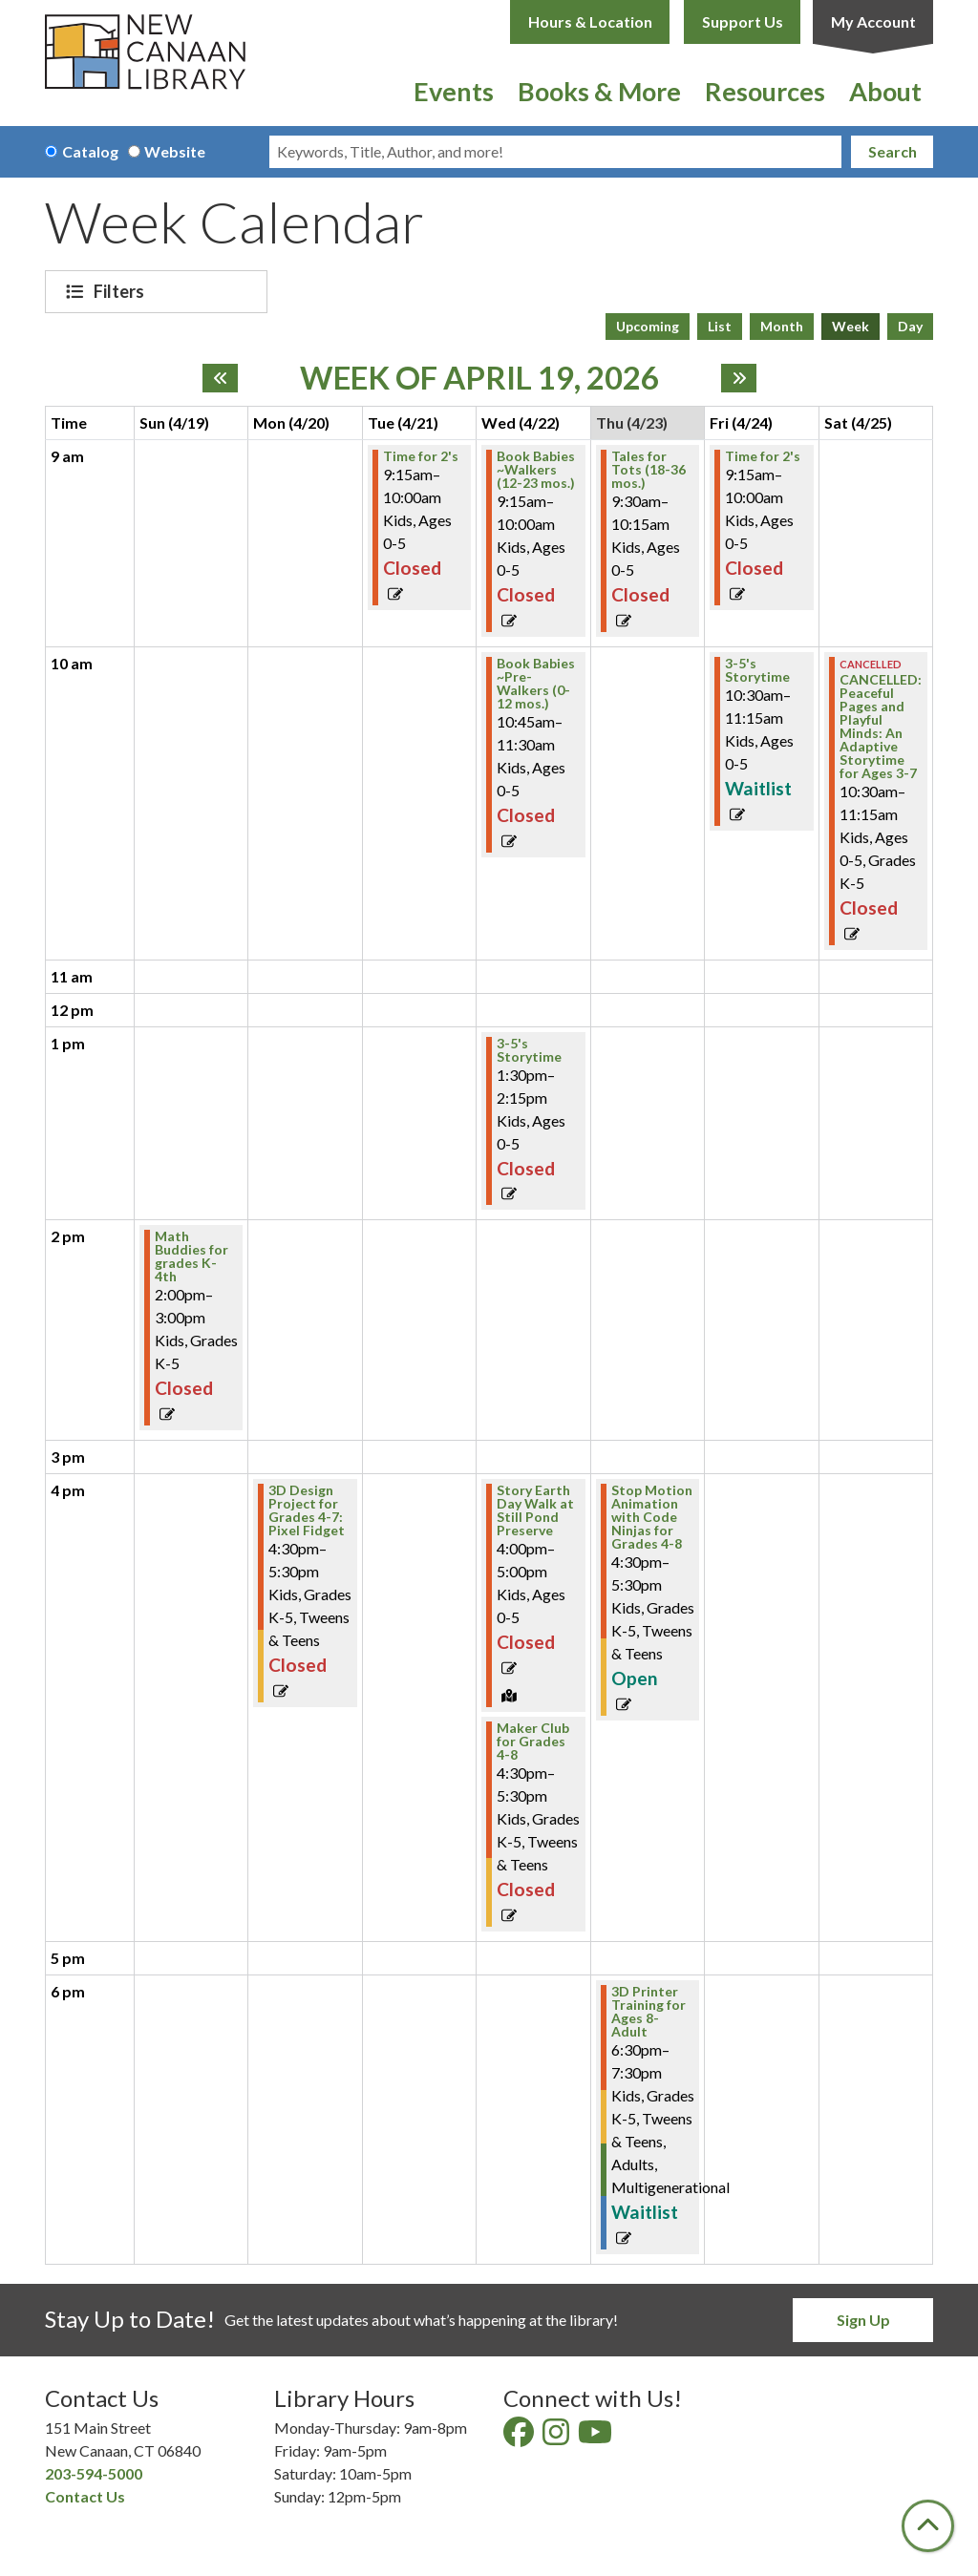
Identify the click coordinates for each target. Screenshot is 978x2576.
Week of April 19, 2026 (479, 378)
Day (910, 326)
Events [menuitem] (454, 91)
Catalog (90, 151)
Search (892, 151)
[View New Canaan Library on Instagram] (557, 2437)
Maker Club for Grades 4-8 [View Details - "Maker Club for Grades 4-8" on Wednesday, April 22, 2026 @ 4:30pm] (533, 1741)
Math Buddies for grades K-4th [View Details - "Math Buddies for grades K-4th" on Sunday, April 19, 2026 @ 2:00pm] (191, 1256)
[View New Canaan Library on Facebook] (520, 2437)
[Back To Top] (928, 2526)
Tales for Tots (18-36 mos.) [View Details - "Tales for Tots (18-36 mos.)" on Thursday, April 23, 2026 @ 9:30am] (648, 470)
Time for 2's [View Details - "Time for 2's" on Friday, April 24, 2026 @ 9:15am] (762, 456)
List (720, 326)
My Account (873, 21)
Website (174, 151)
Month (781, 326)
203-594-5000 (93, 2473)
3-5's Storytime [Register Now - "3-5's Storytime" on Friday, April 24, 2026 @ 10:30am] (757, 670)
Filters (121, 291)
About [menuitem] (885, 91)
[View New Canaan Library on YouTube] (596, 2437)
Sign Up (863, 2320)
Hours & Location (590, 21)
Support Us (742, 21)
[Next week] (738, 378)
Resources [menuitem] (765, 91)
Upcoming (647, 326)
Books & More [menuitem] (599, 91)
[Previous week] (220, 378)
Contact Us (85, 2496)
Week (850, 326)
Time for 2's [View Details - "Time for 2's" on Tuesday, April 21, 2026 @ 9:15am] (420, 456)
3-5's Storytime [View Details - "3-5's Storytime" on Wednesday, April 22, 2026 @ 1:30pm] (529, 1050)
